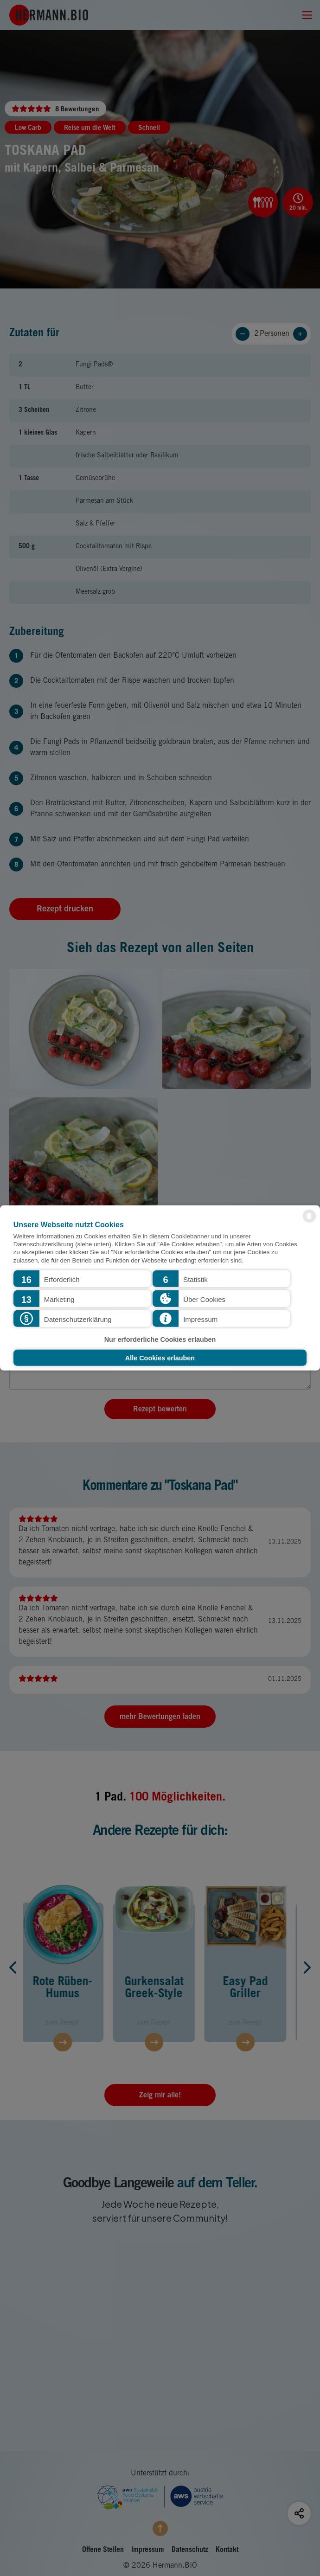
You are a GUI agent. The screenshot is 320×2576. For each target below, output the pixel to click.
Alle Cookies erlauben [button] (160, 1357)
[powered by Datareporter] (309, 1221)
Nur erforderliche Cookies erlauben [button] (160, 1339)
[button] (82, 1278)
